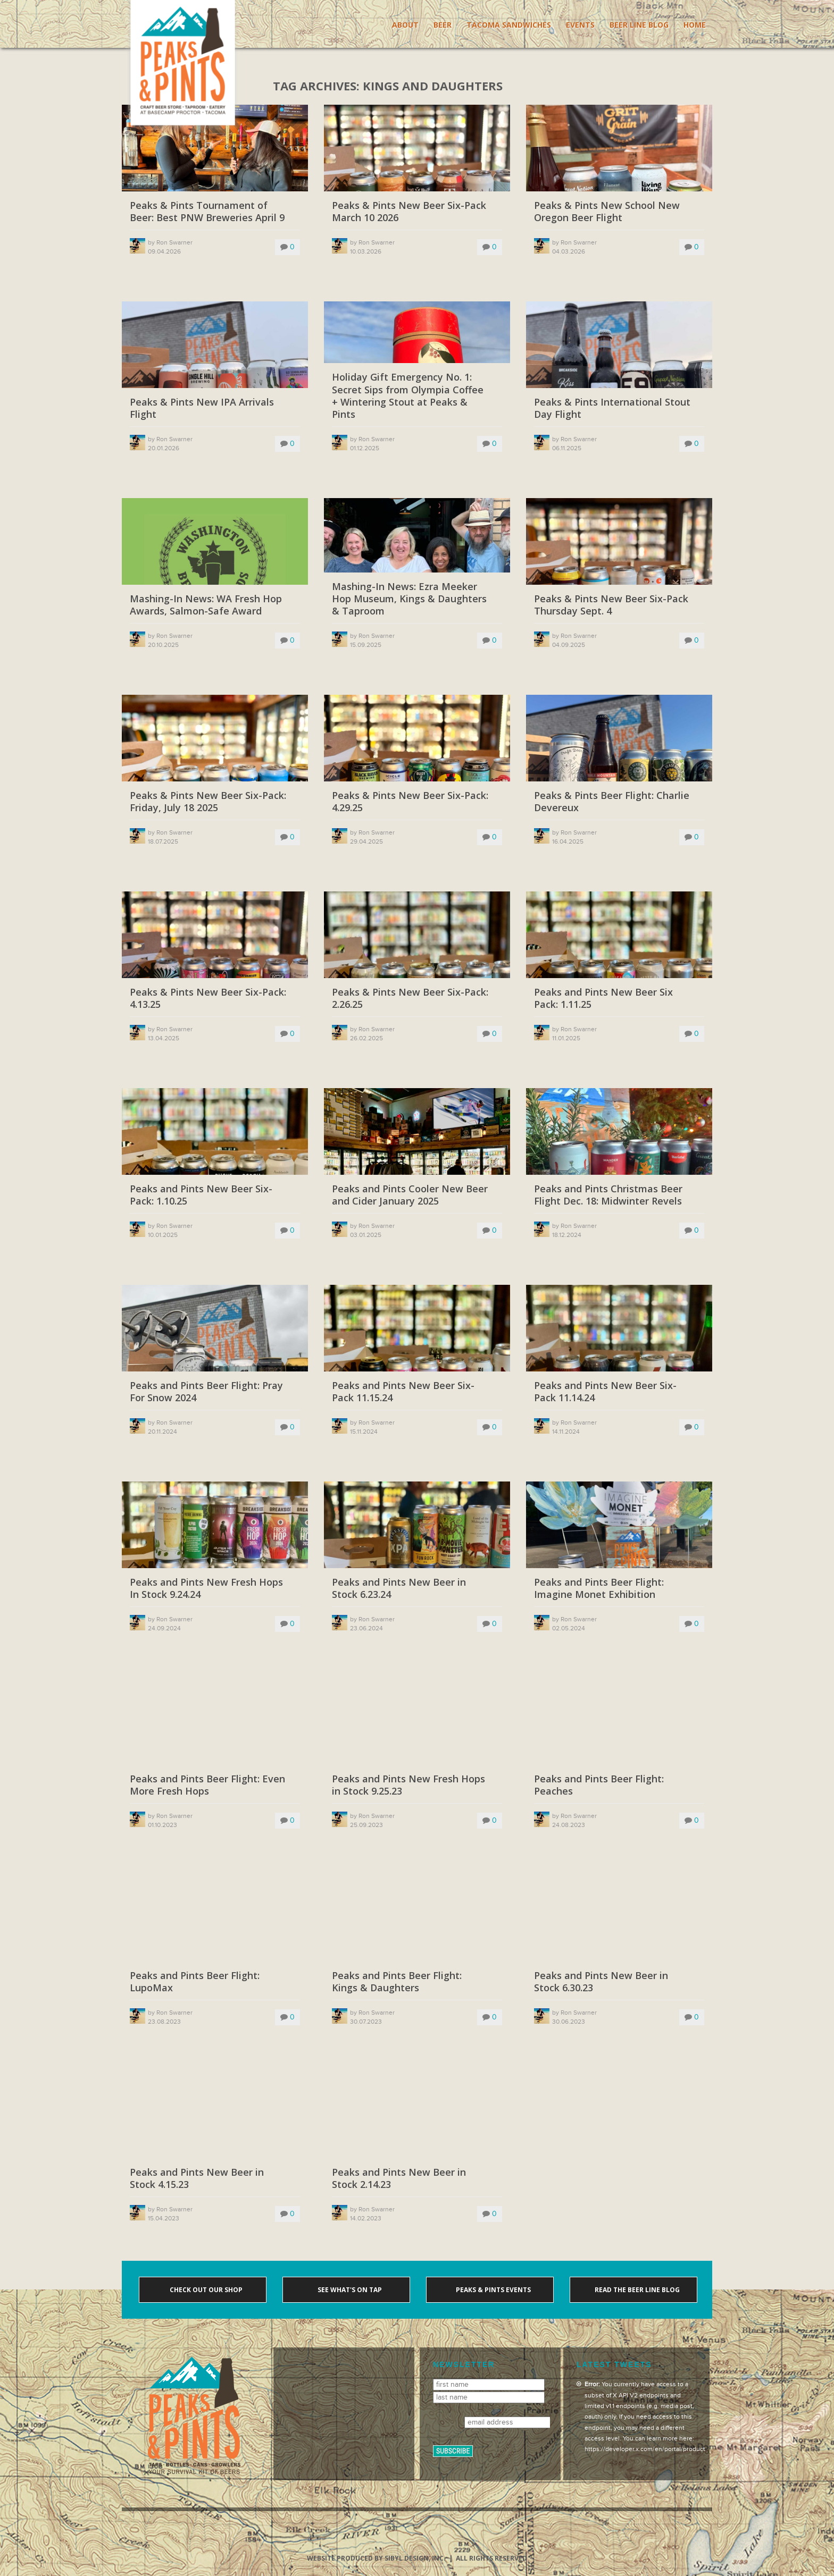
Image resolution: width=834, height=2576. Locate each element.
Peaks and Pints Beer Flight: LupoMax (195, 1981)
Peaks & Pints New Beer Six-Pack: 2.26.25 (410, 998)
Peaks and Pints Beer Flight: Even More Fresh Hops (207, 1785)
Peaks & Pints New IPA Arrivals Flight (202, 408)
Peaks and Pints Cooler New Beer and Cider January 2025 (410, 1195)
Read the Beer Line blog (636, 2289)
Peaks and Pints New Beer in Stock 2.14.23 (399, 2178)
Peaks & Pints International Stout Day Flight (612, 408)
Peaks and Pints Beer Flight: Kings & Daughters (397, 1981)
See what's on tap (349, 2289)
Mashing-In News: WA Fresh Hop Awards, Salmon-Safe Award (206, 605)
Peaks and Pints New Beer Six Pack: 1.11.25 (603, 998)
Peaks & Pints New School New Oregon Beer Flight (607, 211)
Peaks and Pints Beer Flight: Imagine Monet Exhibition (599, 1588)
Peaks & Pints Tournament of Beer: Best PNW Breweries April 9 (207, 211)
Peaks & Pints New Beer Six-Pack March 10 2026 (409, 211)
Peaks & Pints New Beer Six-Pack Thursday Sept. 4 (611, 605)
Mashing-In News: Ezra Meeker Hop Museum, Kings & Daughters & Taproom (409, 599)
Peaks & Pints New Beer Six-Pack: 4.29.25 (410, 801)
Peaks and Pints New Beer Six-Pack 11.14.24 (605, 1391)
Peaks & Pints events (492, 2289)
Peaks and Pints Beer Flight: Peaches (599, 1785)
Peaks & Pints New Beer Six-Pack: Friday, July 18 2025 (208, 801)
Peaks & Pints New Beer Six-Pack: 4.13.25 (208, 998)
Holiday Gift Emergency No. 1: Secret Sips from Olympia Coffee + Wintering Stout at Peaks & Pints (407, 395)
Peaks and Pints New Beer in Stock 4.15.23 (197, 2178)
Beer (442, 25)
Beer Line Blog (639, 25)
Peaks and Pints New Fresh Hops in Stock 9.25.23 (408, 1785)
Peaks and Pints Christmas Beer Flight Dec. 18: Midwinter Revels (608, 1195)
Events (580, 25)
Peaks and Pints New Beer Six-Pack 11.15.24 (403, 1391)
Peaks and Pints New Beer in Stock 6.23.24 (399, 1588)
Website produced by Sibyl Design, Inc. (376, 2558)
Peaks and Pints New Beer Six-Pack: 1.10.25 (201, 1195)
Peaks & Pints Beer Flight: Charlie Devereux (611, 801)
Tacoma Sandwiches (508, 25)
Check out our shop (205, 2289)
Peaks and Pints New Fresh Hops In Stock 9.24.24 (206, 1588)
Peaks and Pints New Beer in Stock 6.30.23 (601, 1981)
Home (694, 25)
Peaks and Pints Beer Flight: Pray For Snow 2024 (206, 1391)
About (405, 25)
